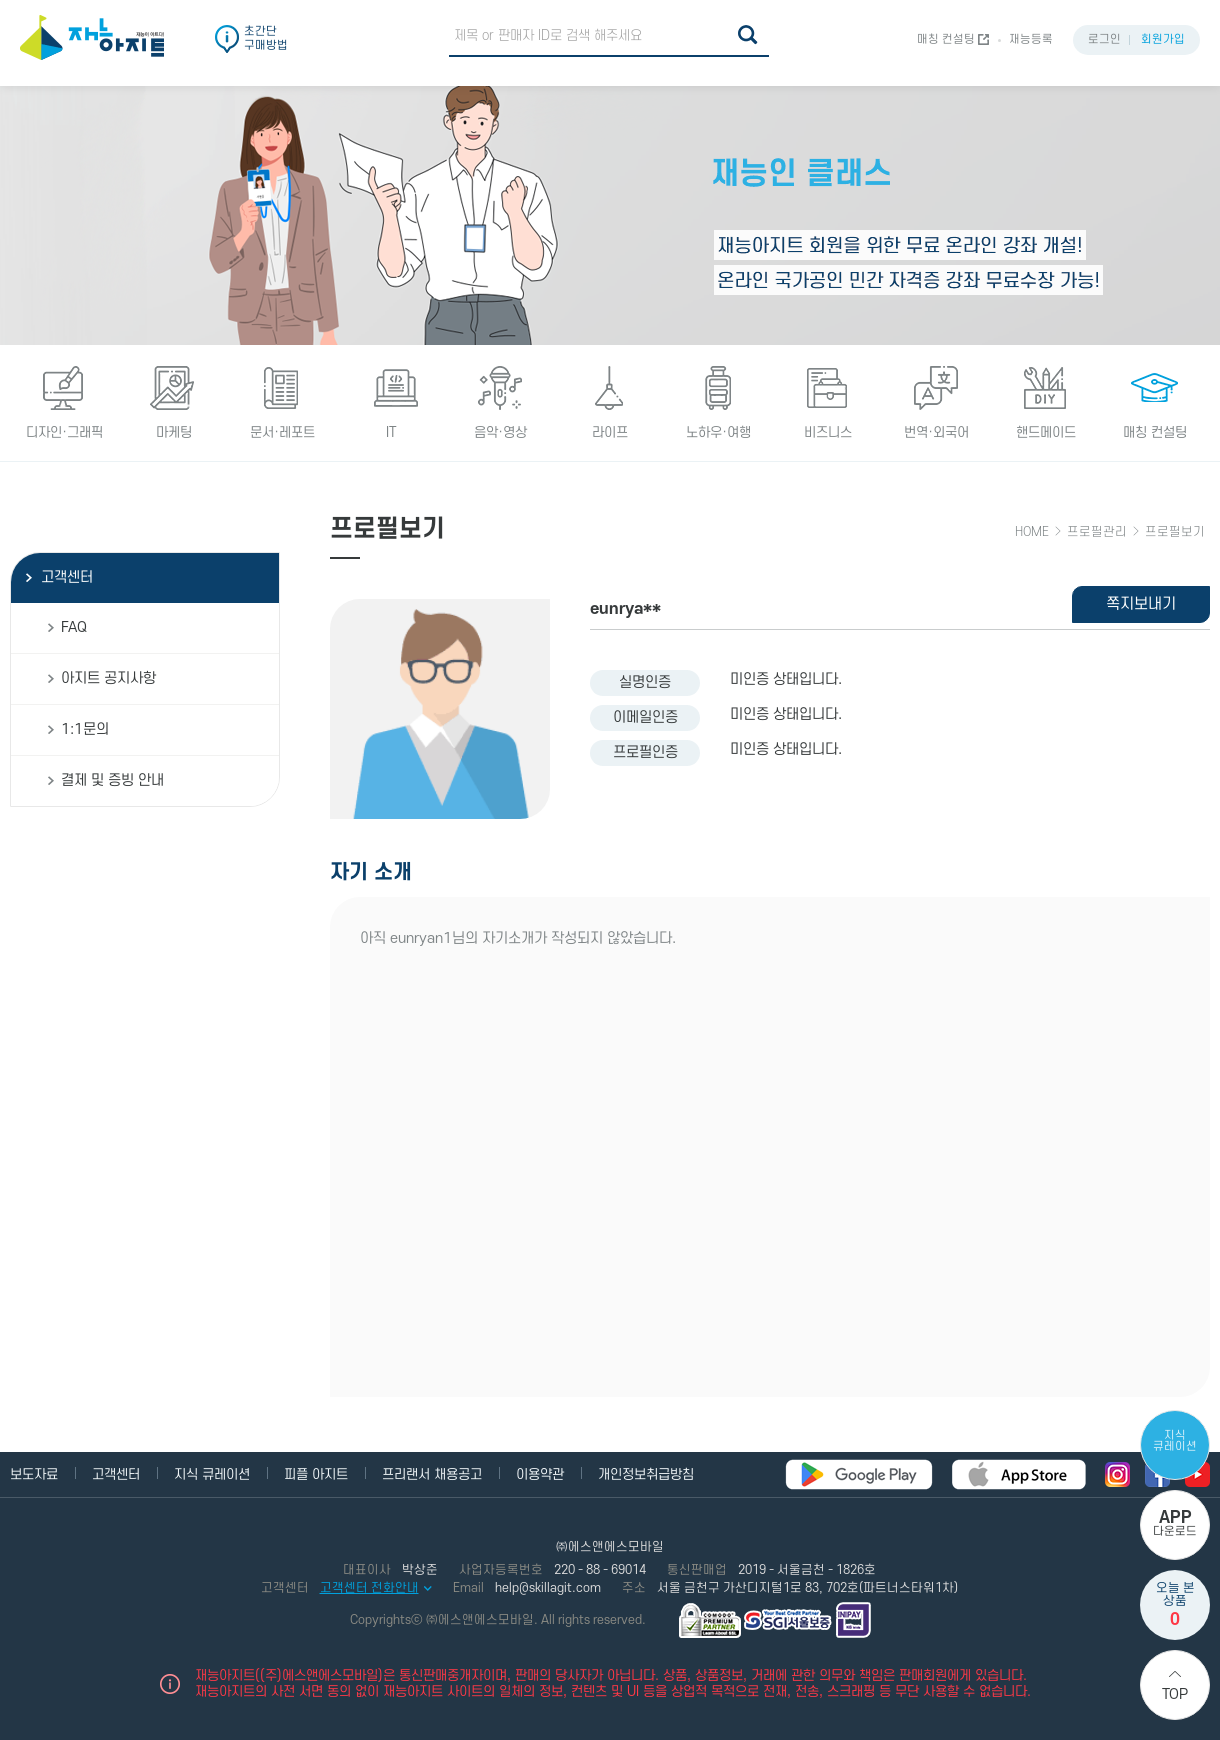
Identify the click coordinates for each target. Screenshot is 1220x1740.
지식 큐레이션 (1175, 1441)
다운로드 (1175, 1523)
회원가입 (1163, 39)
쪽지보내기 (1141, 604)
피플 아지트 (316, 1474)
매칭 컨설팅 (946, 39)
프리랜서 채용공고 (432, 1474)
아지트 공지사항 (108, 678)
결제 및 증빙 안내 (112, 780)
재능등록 (1031, 39)
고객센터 (67, 577)
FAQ (74, 627)
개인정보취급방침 (646, 1474)
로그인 (1104, 39)
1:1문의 (85, 729)
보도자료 (34, 1474)
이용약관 (540, 1474)
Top (1175, 1694)
